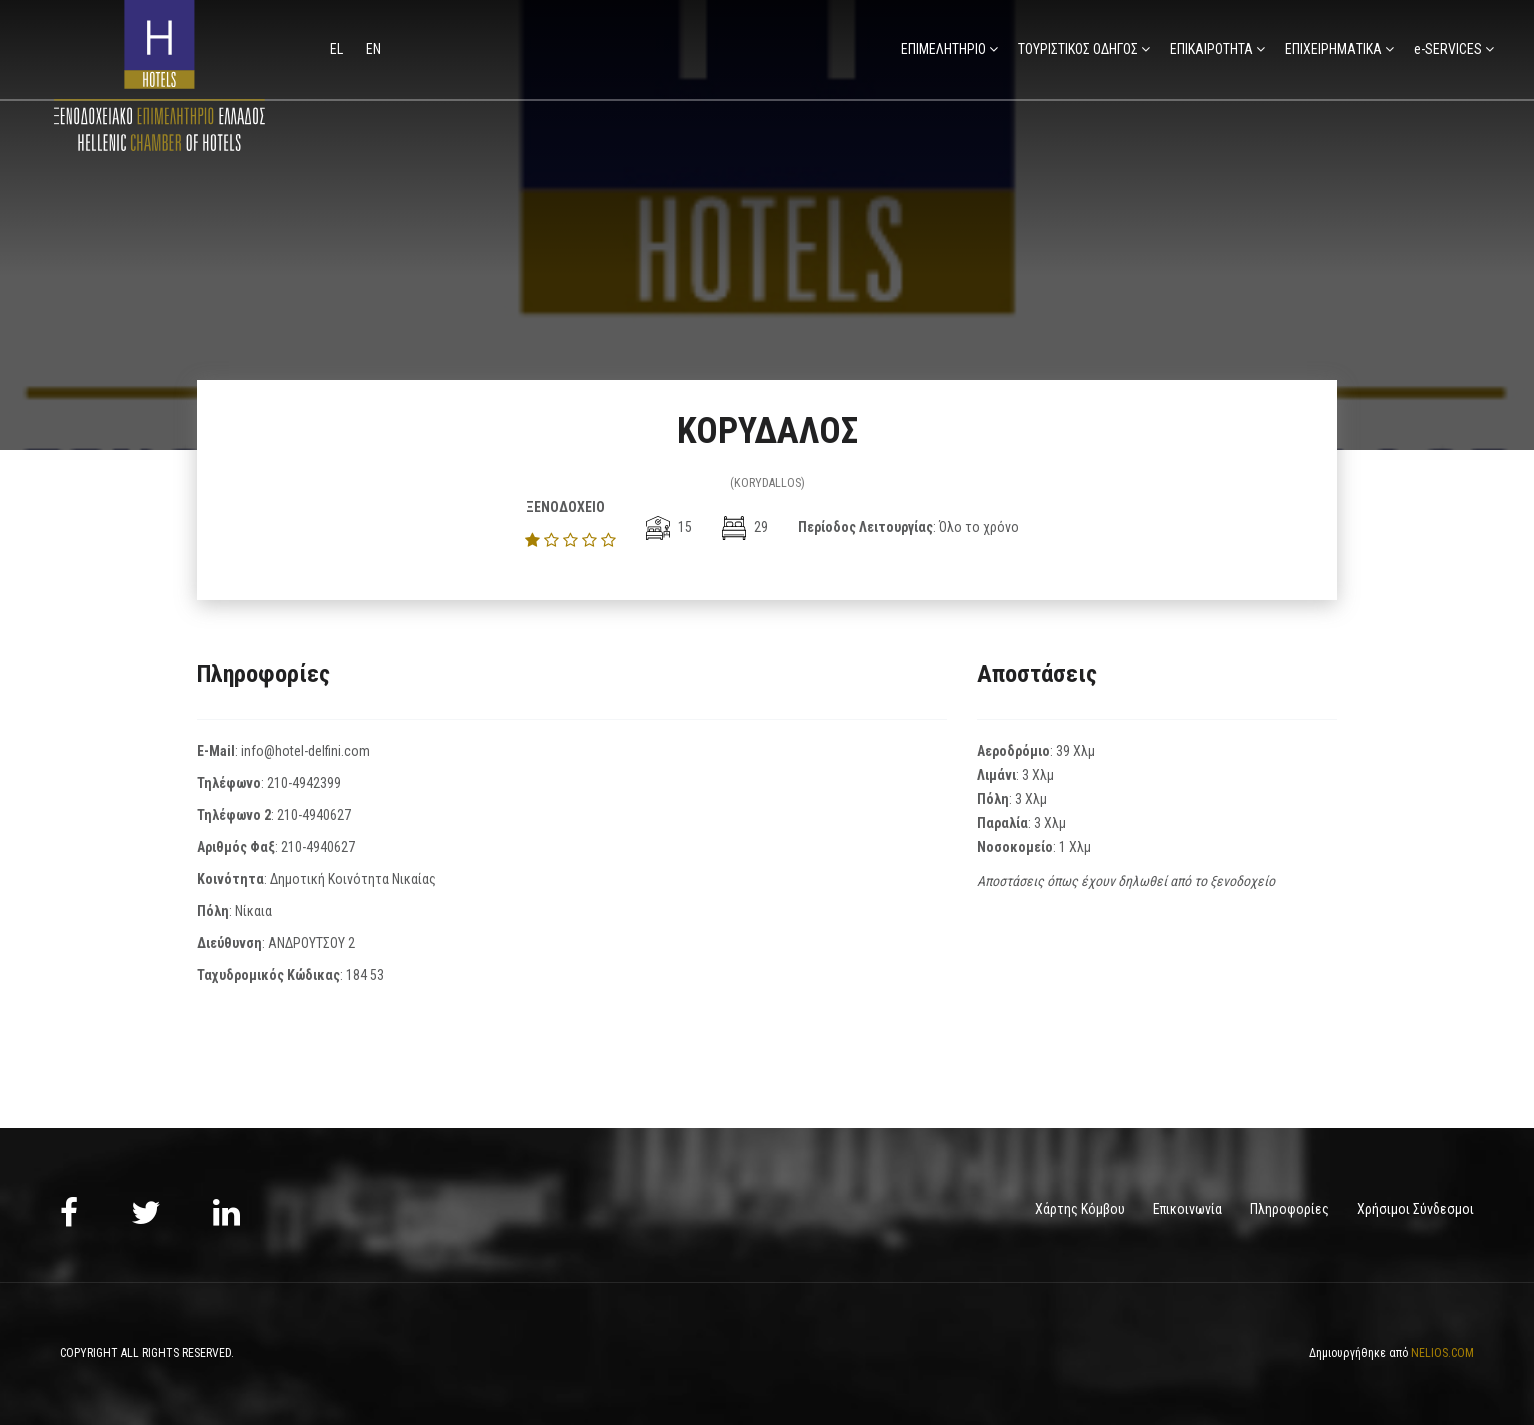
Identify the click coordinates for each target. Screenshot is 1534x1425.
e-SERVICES (1448, 49)
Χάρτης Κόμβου (1080, 1209)
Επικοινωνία (1187, 1209)
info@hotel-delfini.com (305, 751)
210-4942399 (304, 783)
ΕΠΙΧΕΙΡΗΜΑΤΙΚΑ (1333, 49)
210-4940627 (314, 815)
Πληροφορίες (1289, 1209)
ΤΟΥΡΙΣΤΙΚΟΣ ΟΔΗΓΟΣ (1078, 49)
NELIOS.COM (1442, 1353)
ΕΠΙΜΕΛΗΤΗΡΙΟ (943, 49)
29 (745, 527)
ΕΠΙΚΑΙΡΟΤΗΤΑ (1211, 49)
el (338, 49)
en (373, 49)
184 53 (365, 975)
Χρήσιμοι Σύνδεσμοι (1415, 1209)
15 (669, 527)
